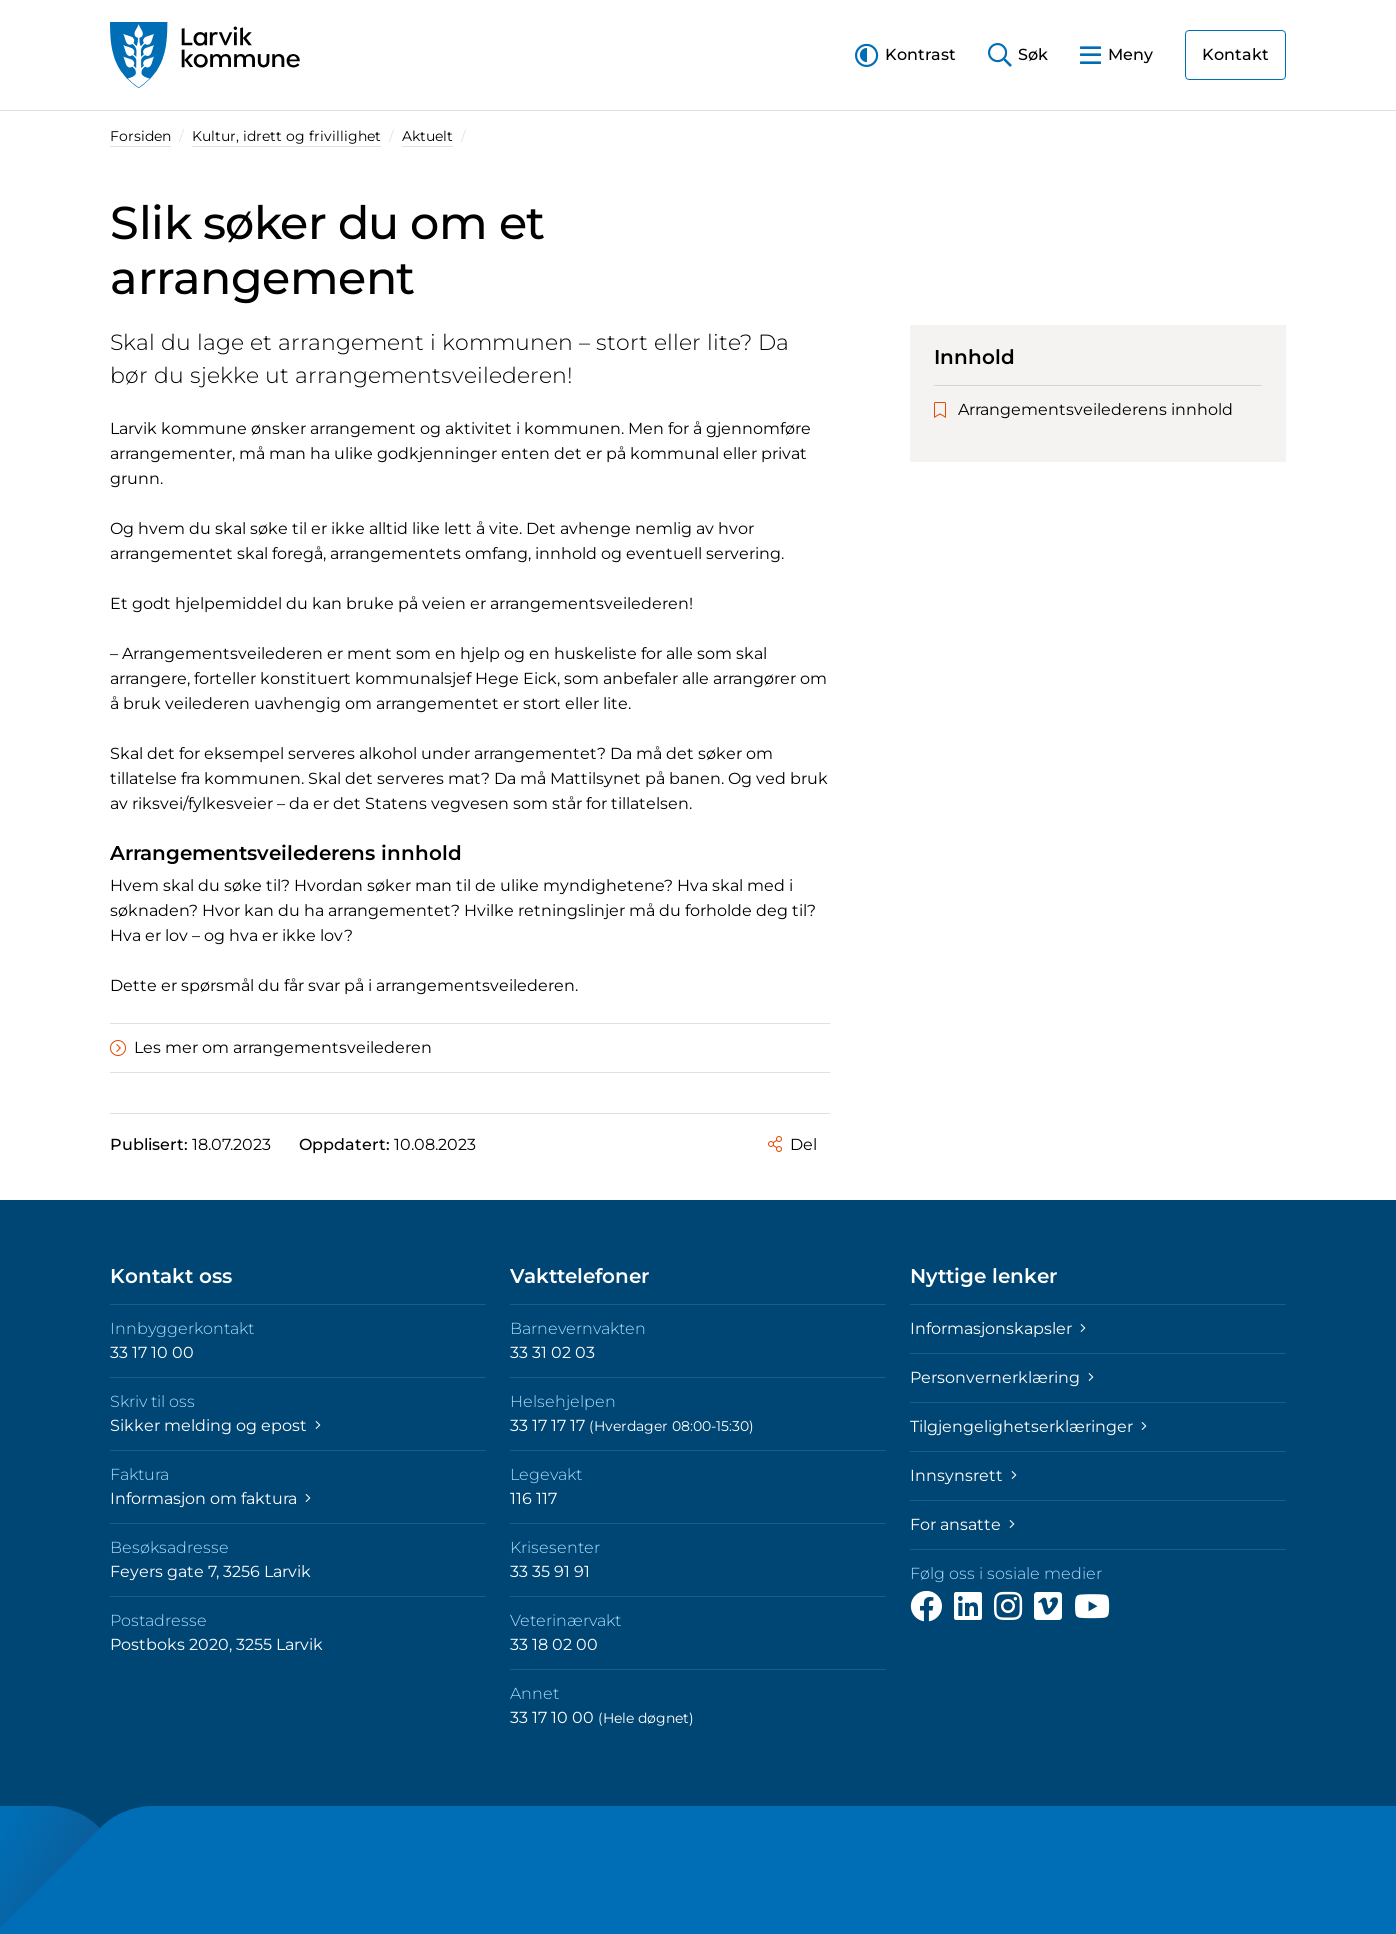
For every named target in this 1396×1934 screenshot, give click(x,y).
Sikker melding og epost (215, 1425)
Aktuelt (427, 136)
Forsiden (140, 136)
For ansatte (962, 1524)
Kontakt (1235, 54)
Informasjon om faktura (210, 1498)
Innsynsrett (963, 1475)
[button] (905, 54)
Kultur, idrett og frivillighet (286, 136)
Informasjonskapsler (998, 1328)
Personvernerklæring (1002, 1377)
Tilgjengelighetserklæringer (1028, 1426)
